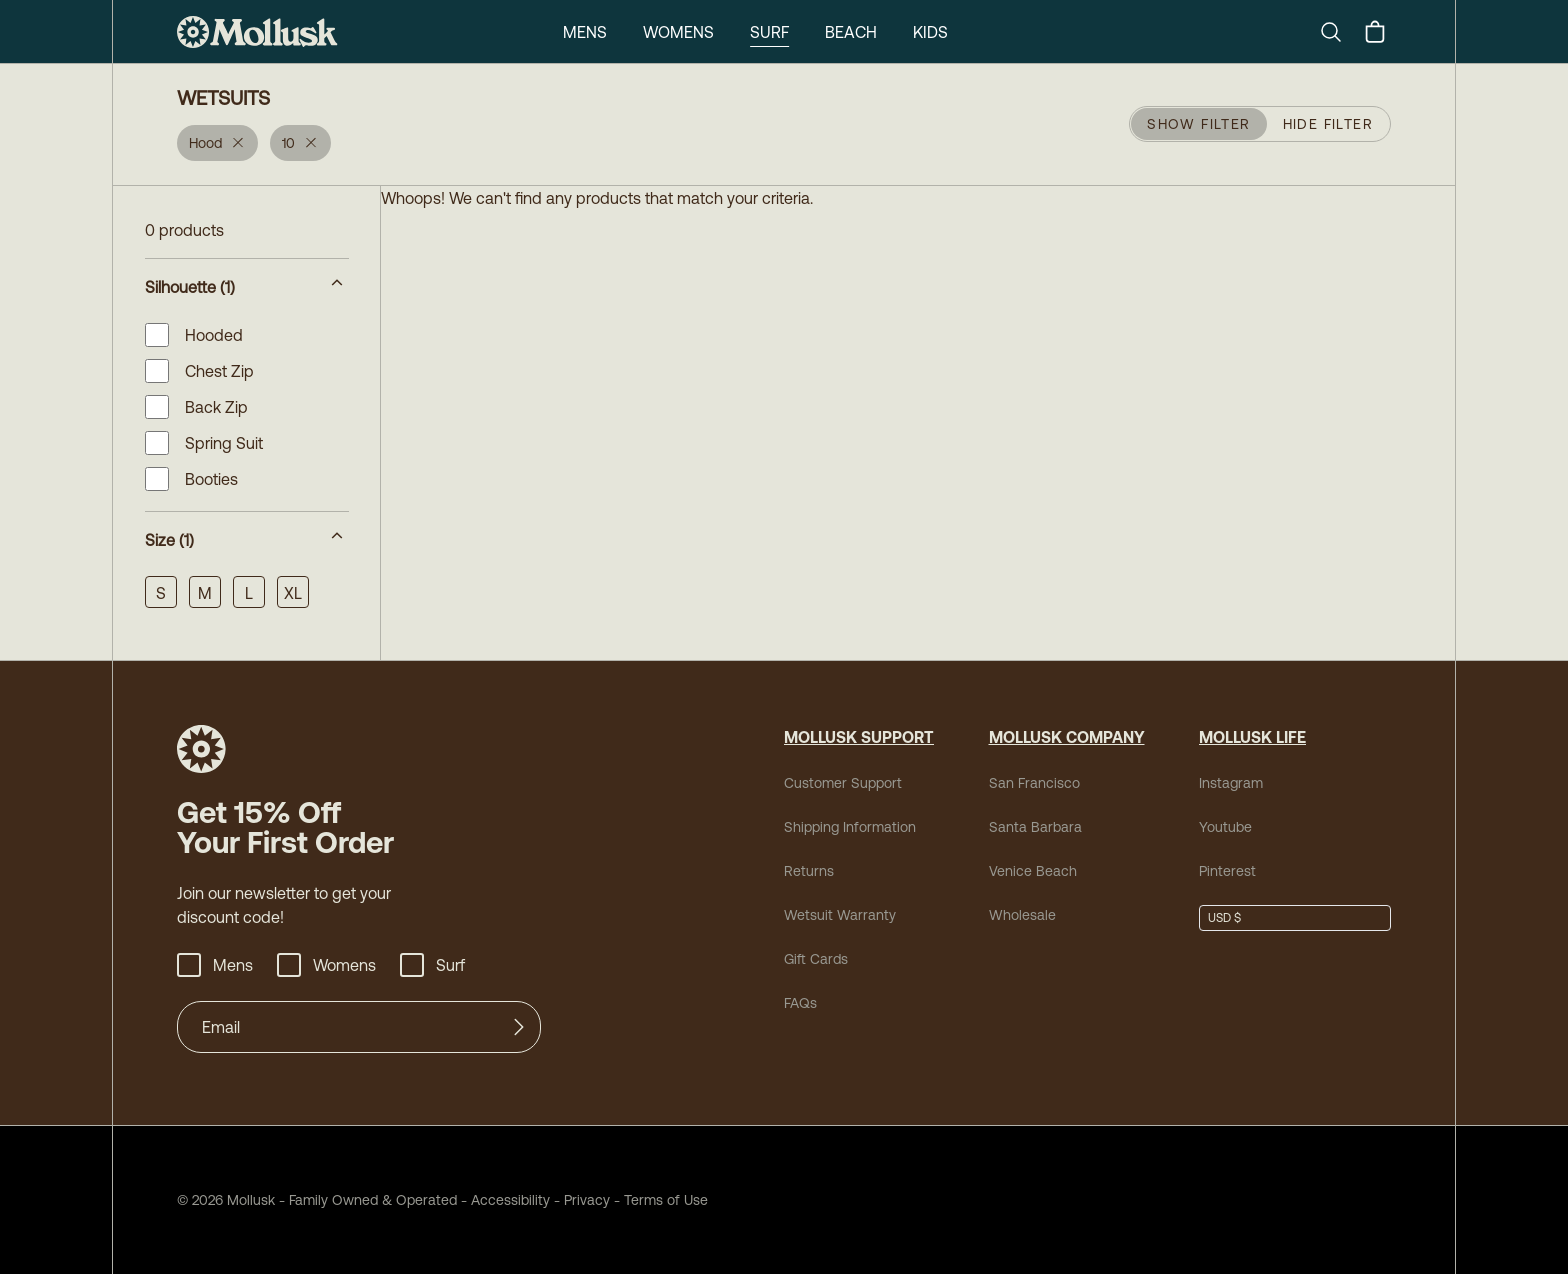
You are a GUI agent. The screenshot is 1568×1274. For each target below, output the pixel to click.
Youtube (1225, 827)
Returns (809, 871)
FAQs (800, 1003)
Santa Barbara (1035, 827)
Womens (678, 32)
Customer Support (843, 783)
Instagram (1231, 783)
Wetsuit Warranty (840, 915)
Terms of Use (666, 1200)
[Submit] (519, 1027)
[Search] (1339, 32)
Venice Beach (1033, 871)
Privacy (587, 1200)
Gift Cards (816, 959)
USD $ (1224, 918)
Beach (851, 32)
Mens (585, 32)
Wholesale (1022, 915)
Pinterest (1227, 871)
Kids (930, 32)
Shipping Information (850, 827)
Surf (769, 32)
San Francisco (1034, 783)
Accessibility (503, 1200)
